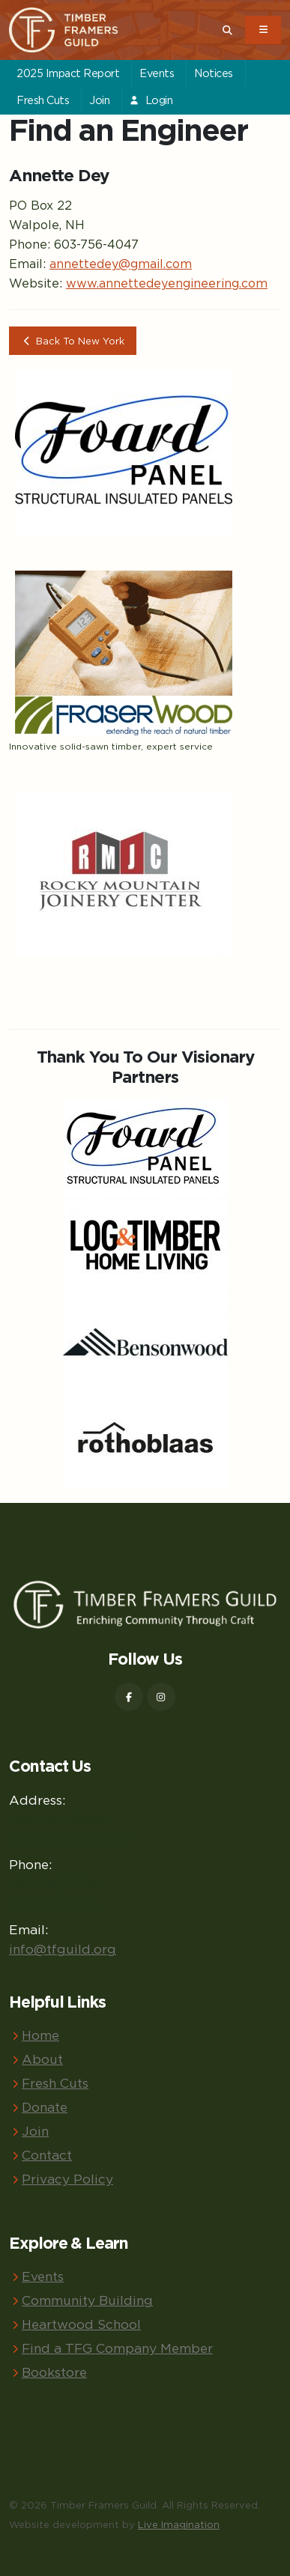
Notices (213, 73)
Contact (47, 2155)
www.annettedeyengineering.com (167, 283)
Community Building (87, 2300)
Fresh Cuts (42, 100)
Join (99, 100)
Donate (44, 2107)
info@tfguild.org (62, 1949)
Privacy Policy (67, 2179)
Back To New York (72, 341)
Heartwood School (81, 2324)
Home (40, 2035)
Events (156, 73)
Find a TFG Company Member (117, 2348)
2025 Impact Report (67, 73)
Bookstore (54, 2372)
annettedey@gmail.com (120, 263)
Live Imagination (179, 2524)
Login (150, 100)
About (42, 2059)
